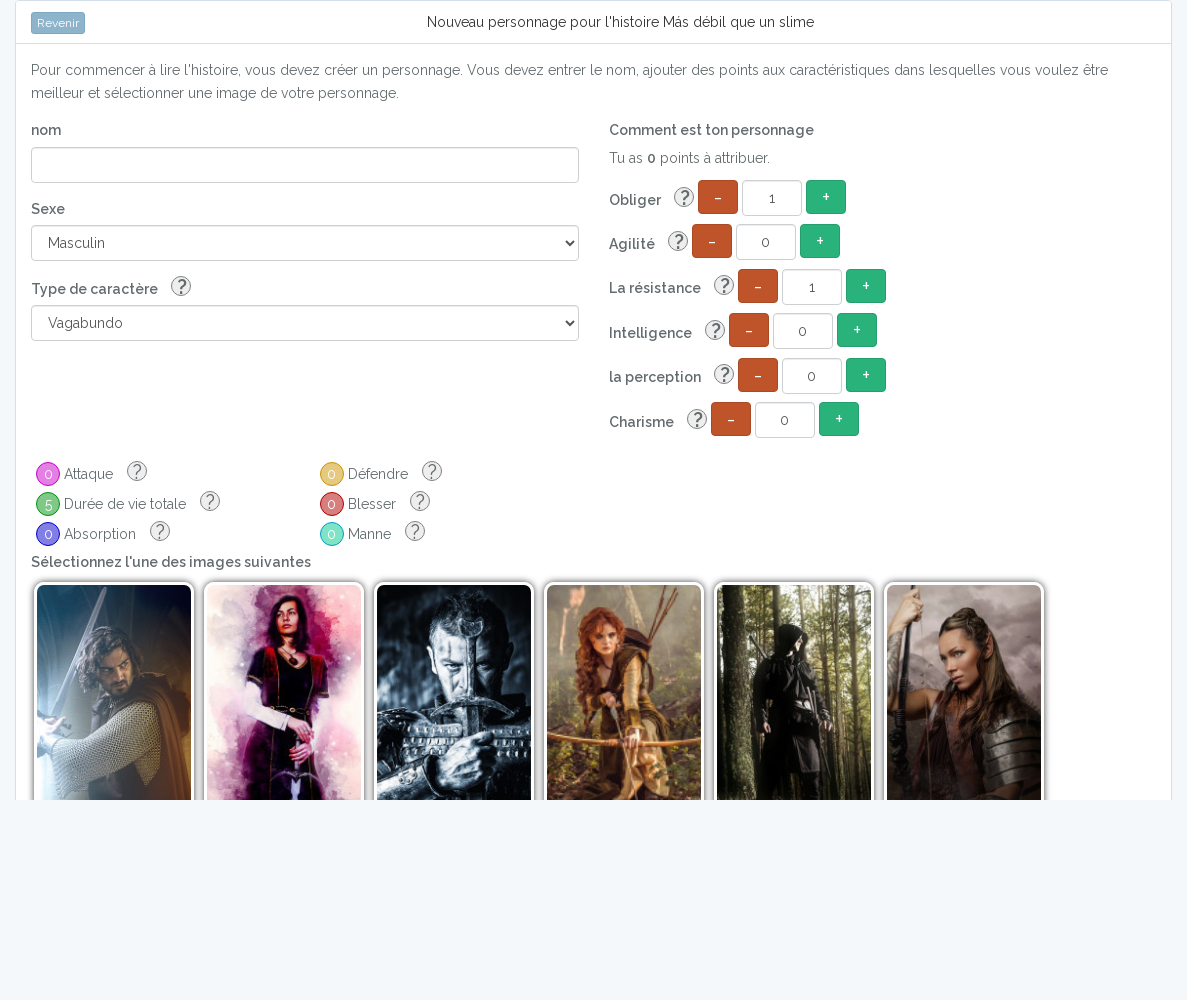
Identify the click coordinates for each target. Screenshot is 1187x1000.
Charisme (658, 420)
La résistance (671, 286)
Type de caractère (111, 287)
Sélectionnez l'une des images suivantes (171, 562)
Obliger (651, 198)
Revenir (58, 23)
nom (46, 130)
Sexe (48, 209)
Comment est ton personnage (711, 130)
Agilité (648, 242)
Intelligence (667, 331)
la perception (671, 375)
